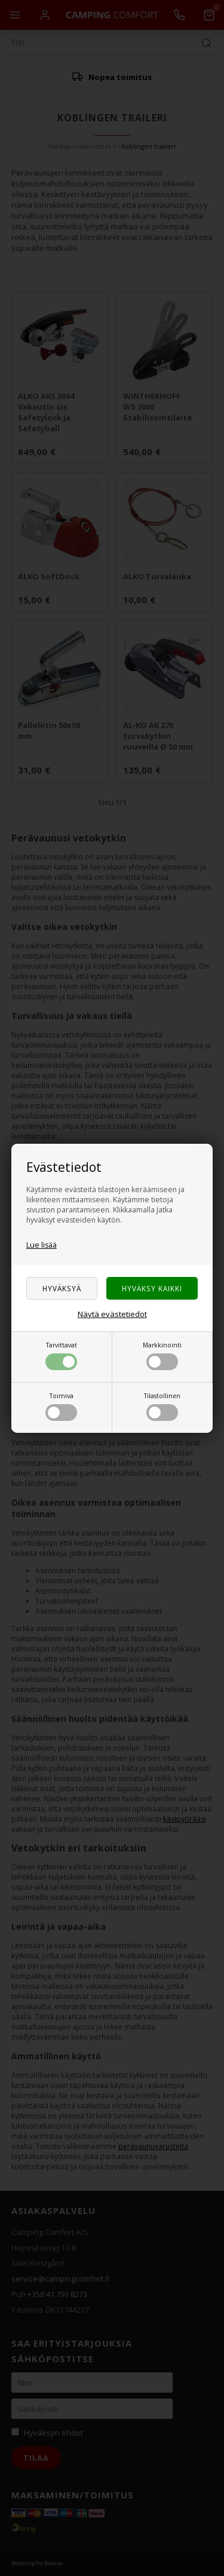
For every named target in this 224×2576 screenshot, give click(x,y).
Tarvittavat (61, 1355)
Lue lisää (41, 1245)
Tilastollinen (162, 1406)
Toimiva (61, 1406)
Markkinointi (162, 1355)
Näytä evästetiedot (112, 1314)
